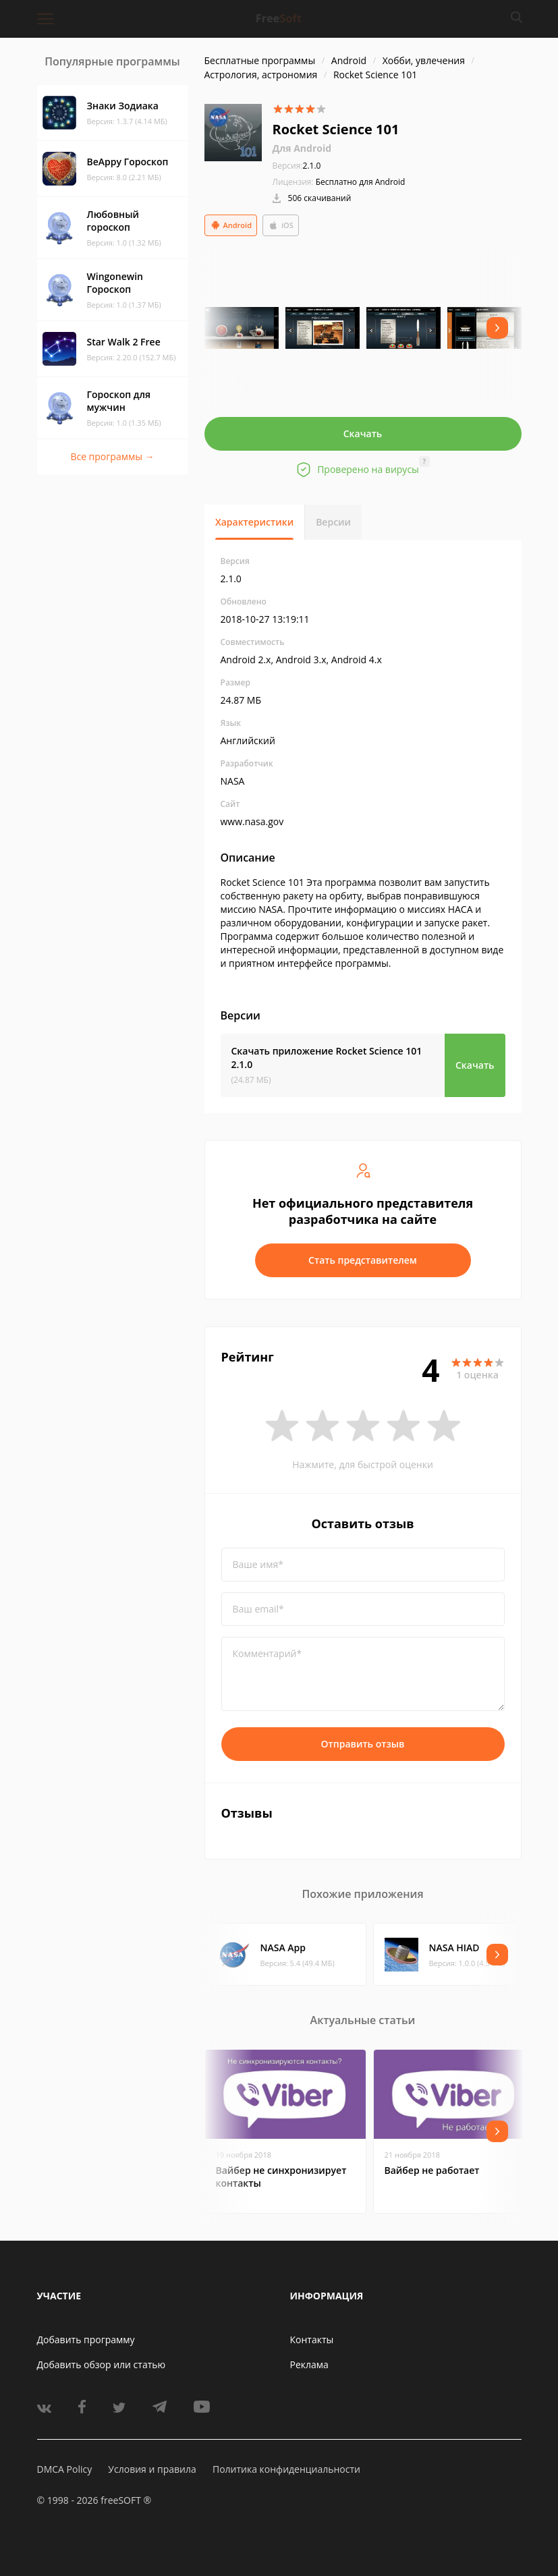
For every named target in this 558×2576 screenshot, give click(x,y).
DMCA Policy (64, 2469)
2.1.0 (297, 165)
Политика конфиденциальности (286, 2469)
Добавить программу (86, 2339)
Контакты (312, 2339)
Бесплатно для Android (361, 182)
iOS (281, 225)
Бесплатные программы (260, 60)
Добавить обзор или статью (101, 2364)
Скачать (363, 433)
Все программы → (112, 456)
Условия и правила (152, 2469)
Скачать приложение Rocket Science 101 (326, 1057)
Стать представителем (362, 1260)
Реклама (309, 2364)
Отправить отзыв (363, 1743)
